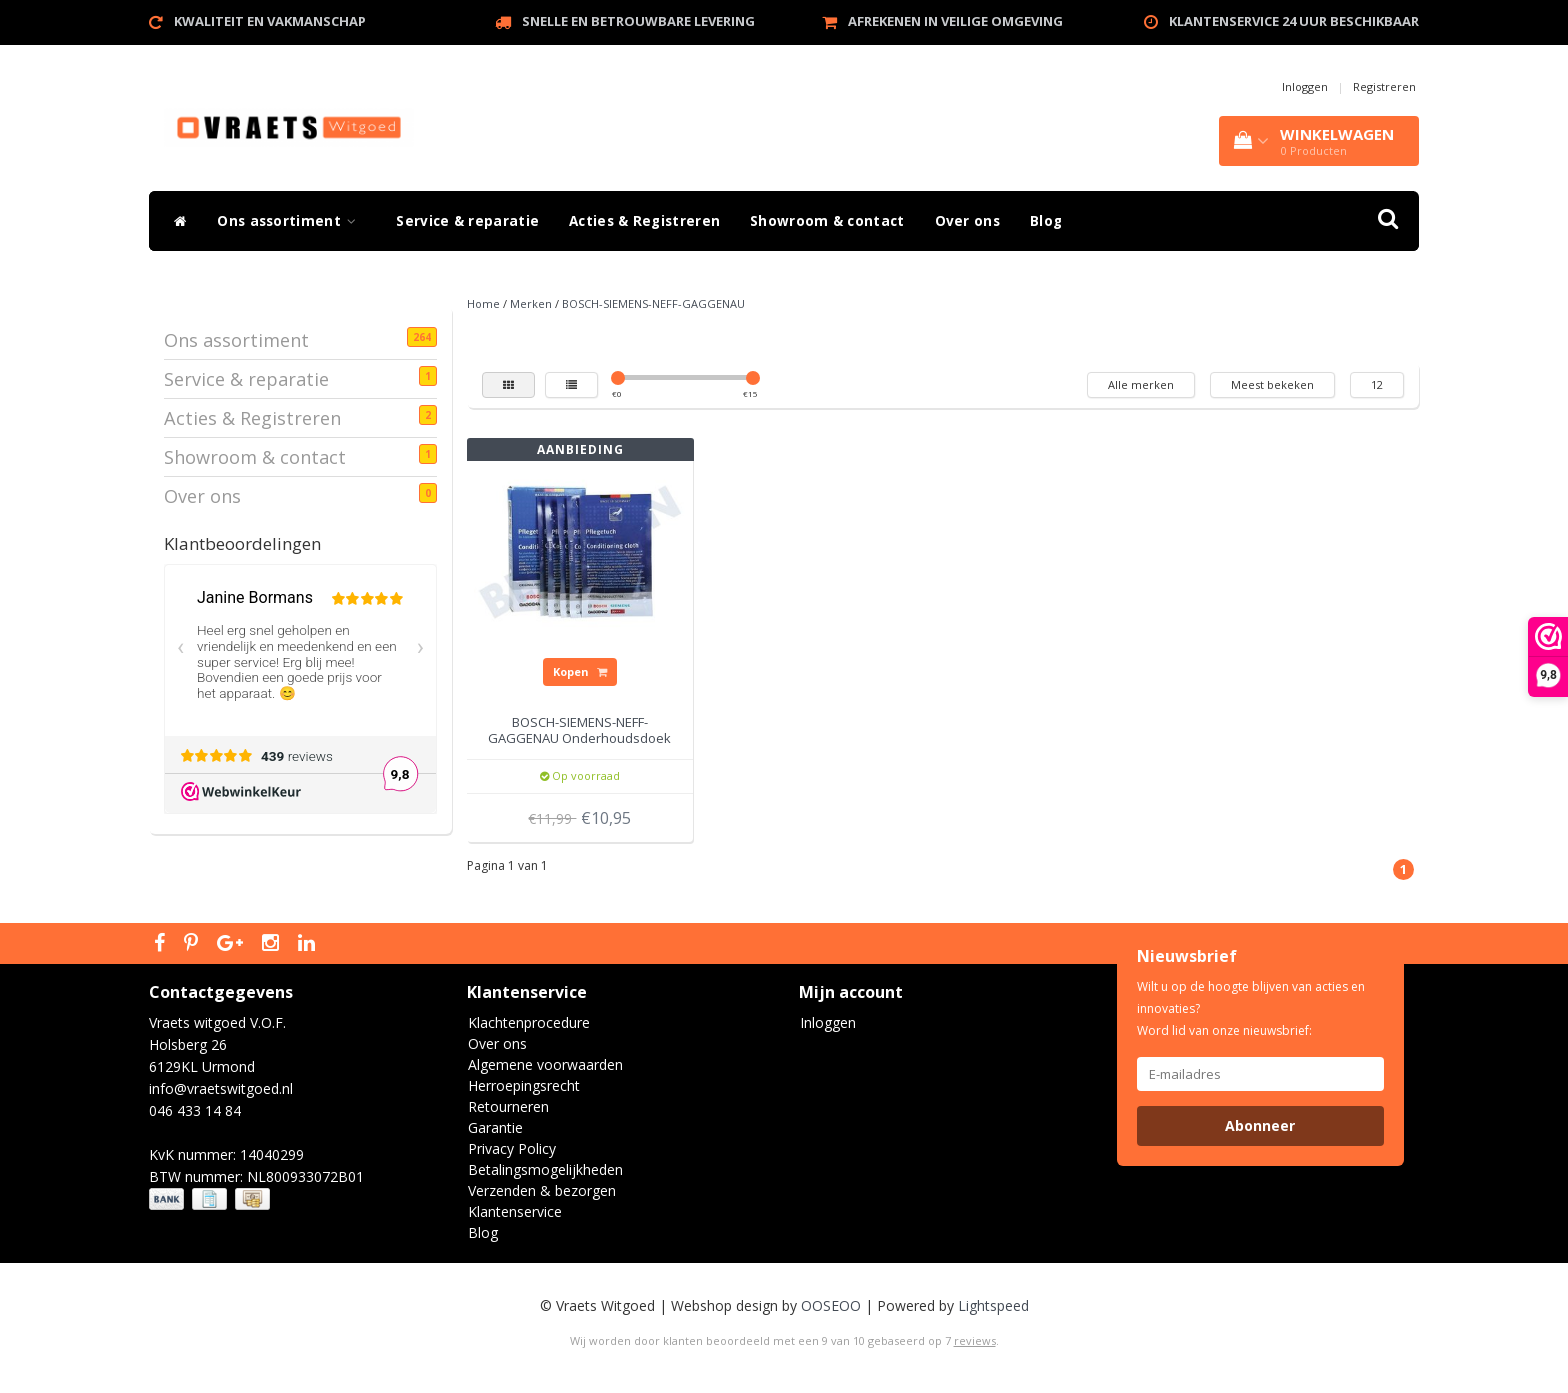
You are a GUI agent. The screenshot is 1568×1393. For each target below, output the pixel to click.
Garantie (495, 1127)
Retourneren (508, 1106)
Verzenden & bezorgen (542, 1190)
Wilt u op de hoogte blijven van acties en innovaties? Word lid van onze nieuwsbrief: (1251, 1008)
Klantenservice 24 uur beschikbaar (1294, 21)
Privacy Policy (512, 1148)
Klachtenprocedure (529, 1022)
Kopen (580, 671)
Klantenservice (515, 1211)
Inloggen (1305, 86)
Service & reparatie (467, 221)
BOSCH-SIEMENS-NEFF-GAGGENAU (653, 303)
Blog (1046, 221)
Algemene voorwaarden (545, 1064)
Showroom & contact (827, 221)
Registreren (1384, 86)
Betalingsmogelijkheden (545, 1169)
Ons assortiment (291, 221)
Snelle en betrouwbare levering (638, 21)
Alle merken (1141, 384)
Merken (531, 303)
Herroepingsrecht (524, 1085)
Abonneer (1260, 1125)
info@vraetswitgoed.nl (221, 1088)
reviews (975, 1340)
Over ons (967, 221)
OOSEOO (831, 1305)
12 (1377, 384)
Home (483, 303)
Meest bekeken (1272, 384)
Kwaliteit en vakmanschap (270, 21)
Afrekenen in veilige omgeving (955, 21)
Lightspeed (993, 1305)
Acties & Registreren (644, 221)
